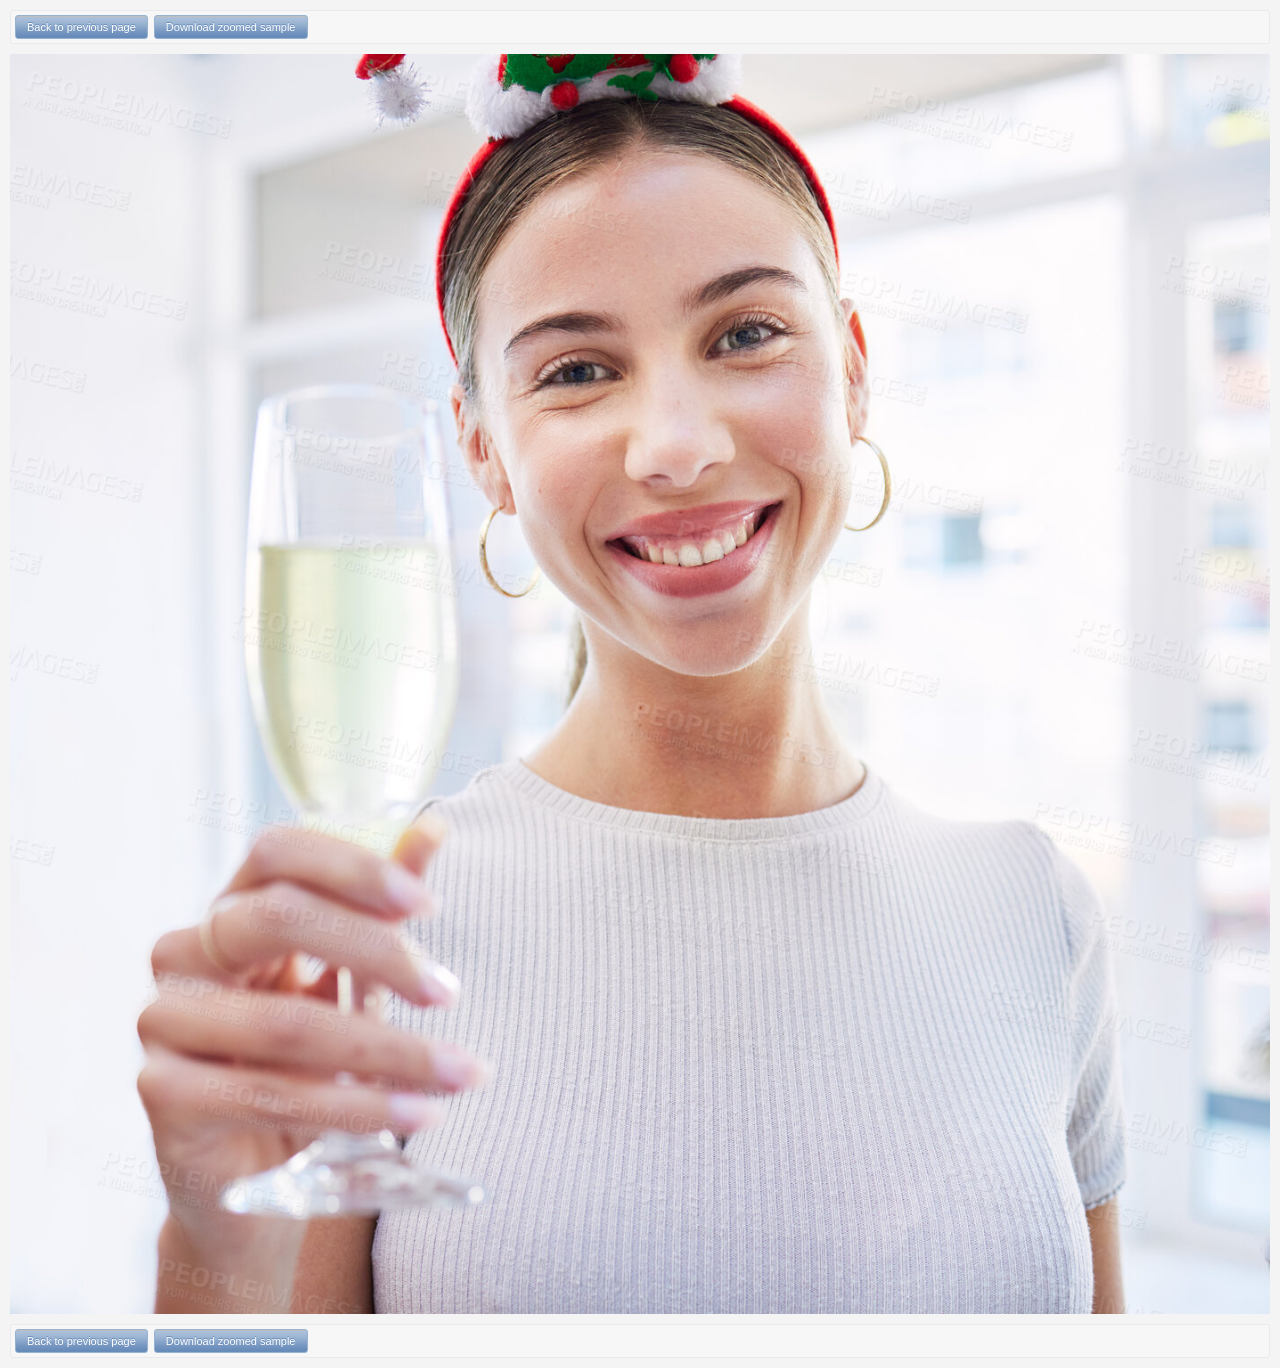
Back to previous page (81, 27)
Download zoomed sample (231, 27)
